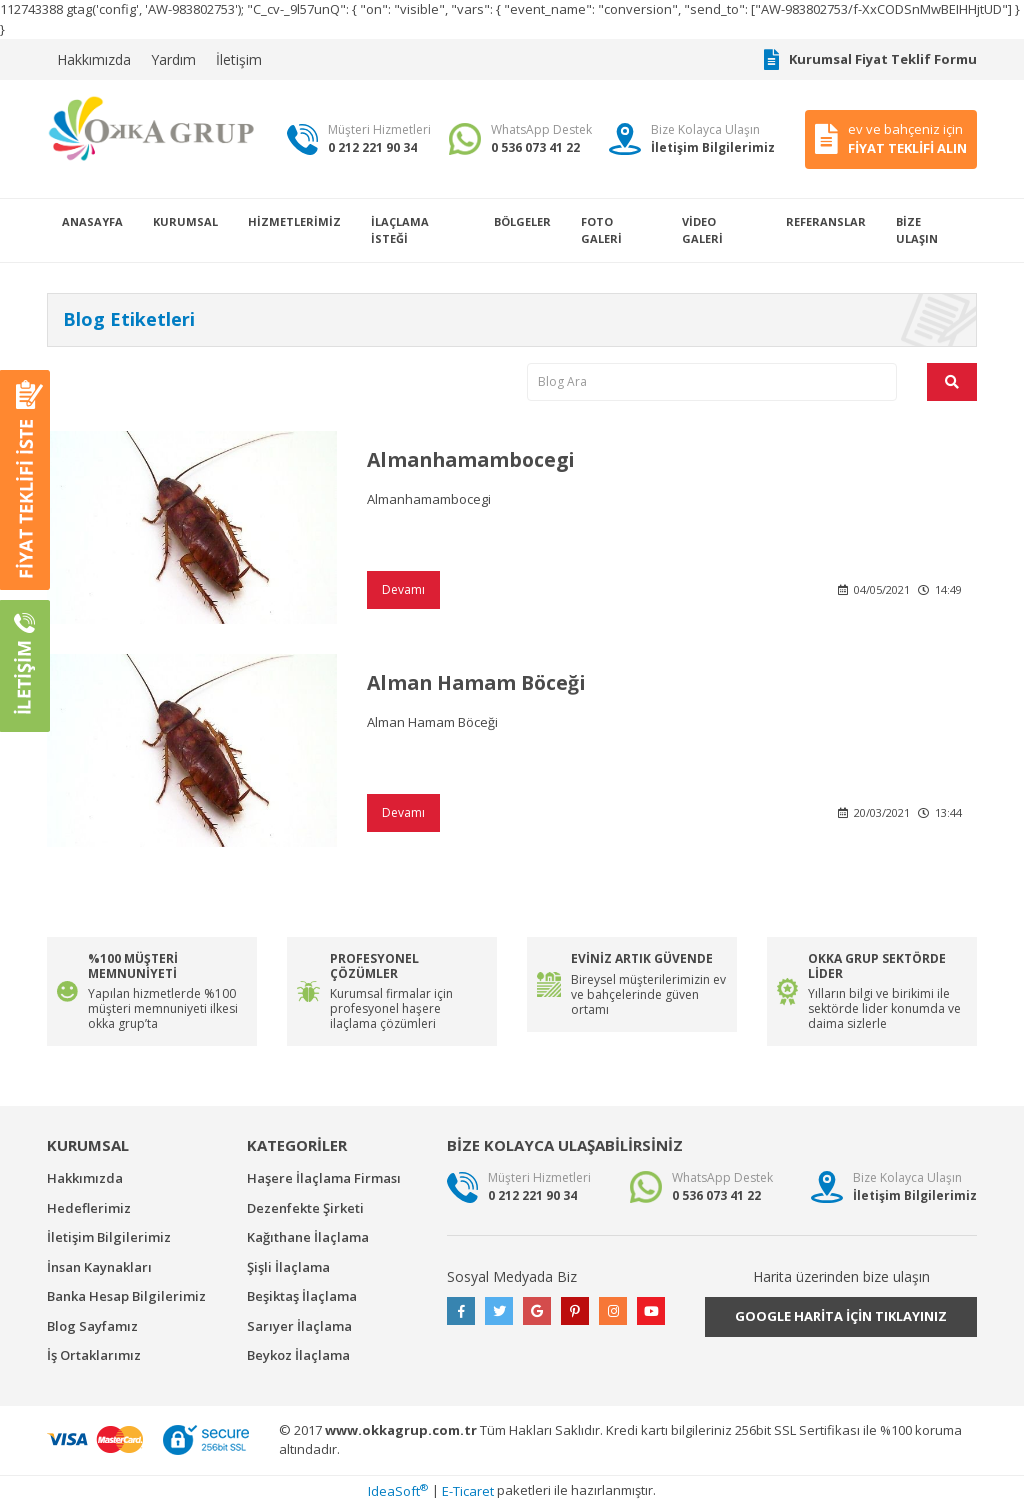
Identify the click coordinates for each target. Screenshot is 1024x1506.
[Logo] (152, 128)
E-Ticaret (468, 1491)
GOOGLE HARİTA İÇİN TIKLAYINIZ (841, 1316)
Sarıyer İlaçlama (299, 1326)
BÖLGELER (522, 221)
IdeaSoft (398, 1491)
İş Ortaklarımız (94, 1355)
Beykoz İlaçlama (298, 1355)
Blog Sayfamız (92, 1326)
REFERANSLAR (826, 221)
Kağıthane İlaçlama (308, 1237)
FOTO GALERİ (601, 230)
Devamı (403, 589)
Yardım (173, 59)
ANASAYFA (92, 221)
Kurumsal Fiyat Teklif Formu (870, 60)
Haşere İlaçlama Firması (324, 1178)
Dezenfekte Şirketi (305, 1208)
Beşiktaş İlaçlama (302, 1296)
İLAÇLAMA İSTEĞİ (400, 230)
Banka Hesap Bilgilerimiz (126, 1296)
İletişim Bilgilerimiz (109, 1237)
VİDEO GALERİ (702, 230)
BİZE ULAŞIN (917, 230)
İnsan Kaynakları (99, 1267)
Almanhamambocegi (475, 459)
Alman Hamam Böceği (480, 682)
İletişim (239, 59)
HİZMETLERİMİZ (294, 221)
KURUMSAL (185, 221)
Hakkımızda (94, 59)
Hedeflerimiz (89, 1208)
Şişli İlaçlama (288, 1267)
